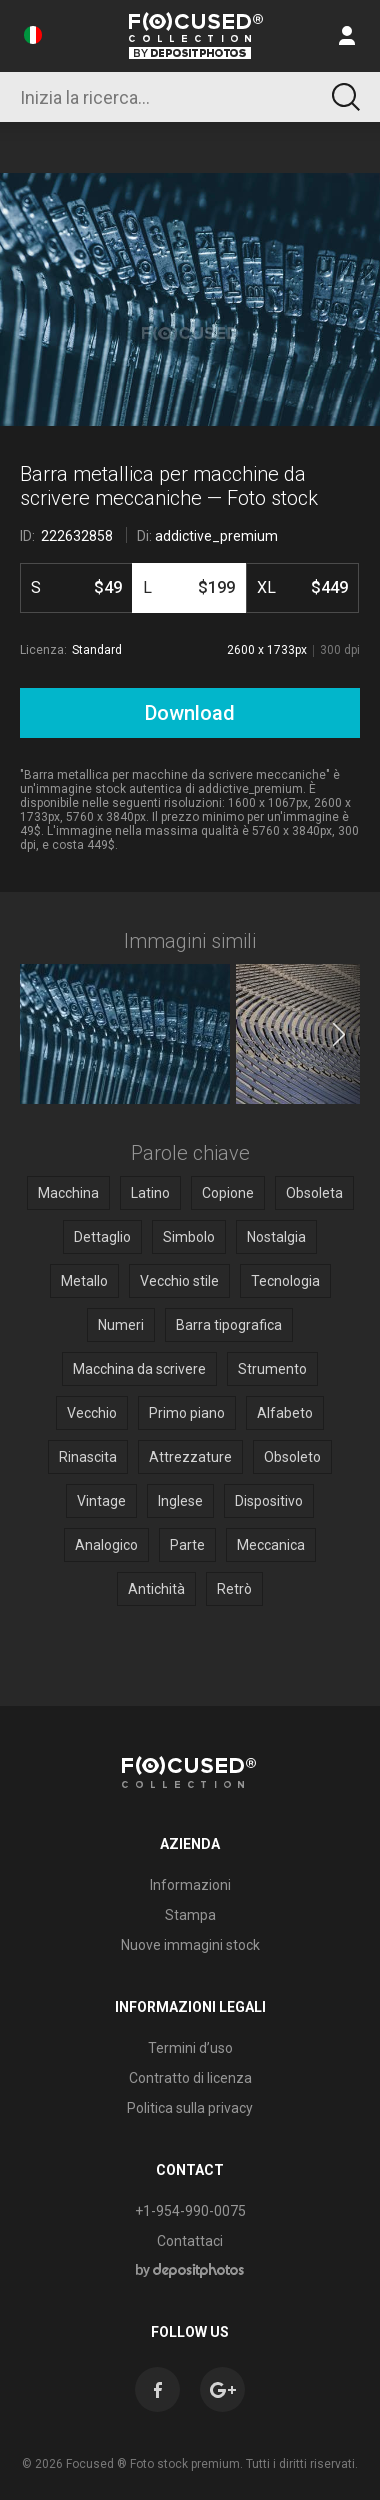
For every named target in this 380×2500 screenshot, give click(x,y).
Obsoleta (314, 1193)
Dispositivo (269, 1501)
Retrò (234, 1589)
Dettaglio (102, 1237)
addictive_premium (216, 536)
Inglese (180, 1501)
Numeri (121, 1325)
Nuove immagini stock (190, 1945)
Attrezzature (190, 1457)
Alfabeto (285, 1413)
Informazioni (190, 1885)
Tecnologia (285, 1281)
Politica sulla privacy (190, 2108)
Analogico (106, 1545)
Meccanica (271, 1545)
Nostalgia (276, 1237)
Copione (228, 1193)
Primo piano (187, 1413)
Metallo (84, 1281)
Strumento (272, 1369)
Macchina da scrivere (139, 1369)
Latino (150, 1193)
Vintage (101, 1501)
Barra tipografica (229, 1325)
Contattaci (190, 2241)
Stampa (190, 1915)
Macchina (68, 1193)
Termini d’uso (190, 2048)
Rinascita (88, 1457)
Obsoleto (292, 1457)
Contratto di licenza (190, 2078)
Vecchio (92, 1413)
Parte (187, 1545)
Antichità (156, 1589)
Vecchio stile (179, 1281)
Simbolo (189, 1237)
